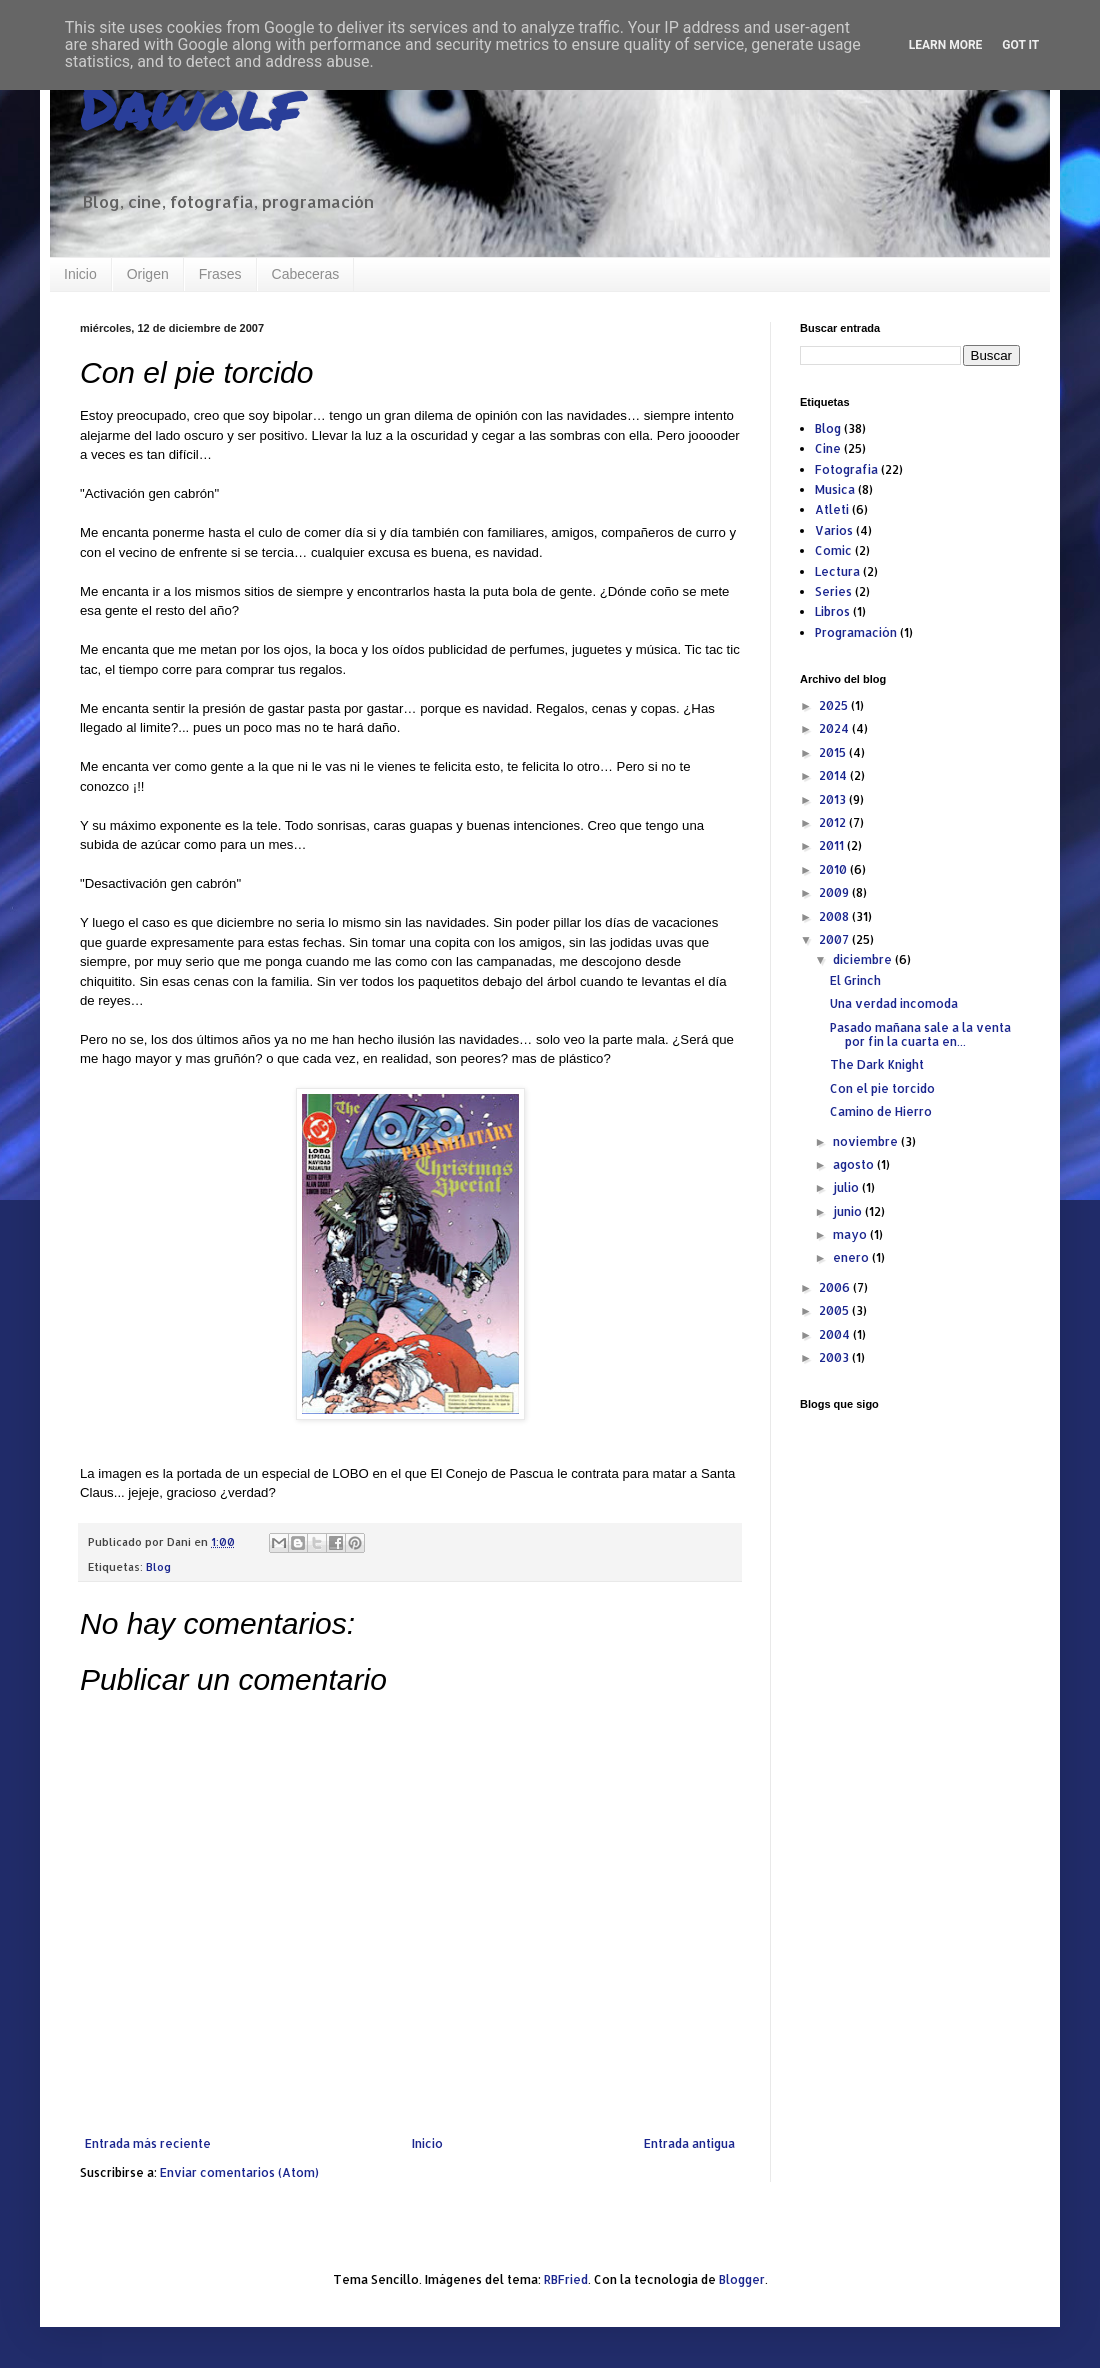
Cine (828, 448)
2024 (835, 728)
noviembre (867, 1141)
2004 (836, 1334)
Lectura (837, 571)
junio (849, 1211)
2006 (836, 1287)
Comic (833, 550)
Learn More (946, 45)
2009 (835, 892)
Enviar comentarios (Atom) (239, 2172)
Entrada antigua (689, 2143)
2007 (835, 939)
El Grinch (855, 980)
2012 (834, 822)
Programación (856, 632)
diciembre (864, 959)
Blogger (742, 2279)
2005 (835, 1310)
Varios (834, 530)
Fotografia (846, 469)
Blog (158, 1567)
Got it (1020, 45)
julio (847, 1187)
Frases (220, 274)
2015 (834, 752)
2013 (834, 799)
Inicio (80, 274)
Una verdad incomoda (894, 1003)
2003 (835, 1357)
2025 (835, 705)
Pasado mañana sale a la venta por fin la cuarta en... (920, 1034)
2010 (834, 869)
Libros (832, 611)
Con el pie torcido (882, 1088)
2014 (834, 775)
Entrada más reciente (148, 2143)
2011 (833, 845)
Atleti (832, 509)
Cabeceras (306, 274)
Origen (148, 274)
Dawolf (188, 106)
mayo (851, 1234)
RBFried (566, 2279)
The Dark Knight (877, 1064)
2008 (835, 916)
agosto (855, 1164)
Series (833, 591)
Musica (835, 489)
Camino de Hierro (881, 1111)
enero (852, 1257)
